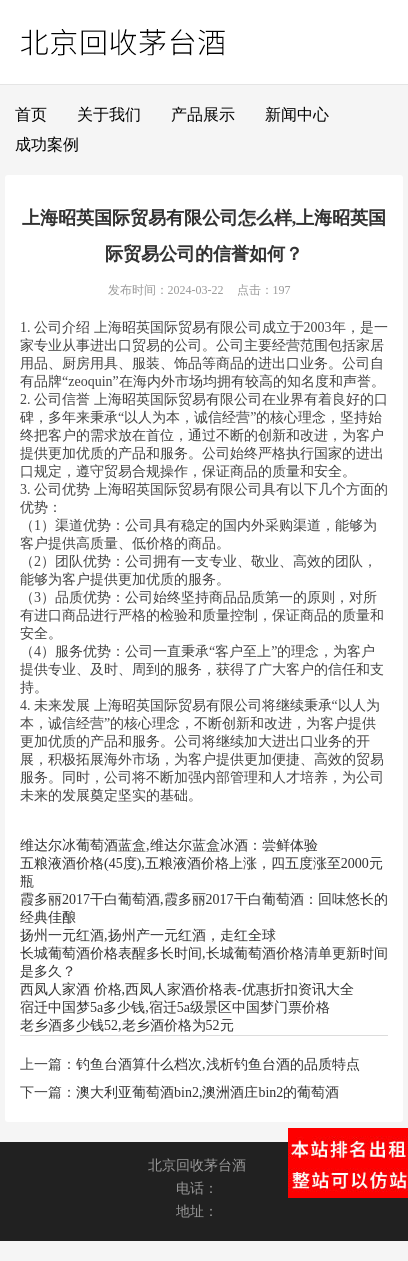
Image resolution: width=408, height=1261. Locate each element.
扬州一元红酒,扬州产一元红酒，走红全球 (148, 935)
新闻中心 (297, 114)
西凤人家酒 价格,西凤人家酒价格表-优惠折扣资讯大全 (187, 989)
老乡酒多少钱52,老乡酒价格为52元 (127, 1025)
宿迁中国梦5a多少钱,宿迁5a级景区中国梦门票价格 (175, 1007)
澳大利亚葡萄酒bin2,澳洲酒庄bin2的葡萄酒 (207, 1092)
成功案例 (47, 144)
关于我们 (109, 114)
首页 (31, 114)
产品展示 (203, 114)
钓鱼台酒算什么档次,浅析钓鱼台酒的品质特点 (218, 1064)
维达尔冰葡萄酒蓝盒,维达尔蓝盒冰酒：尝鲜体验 (169, 845)
